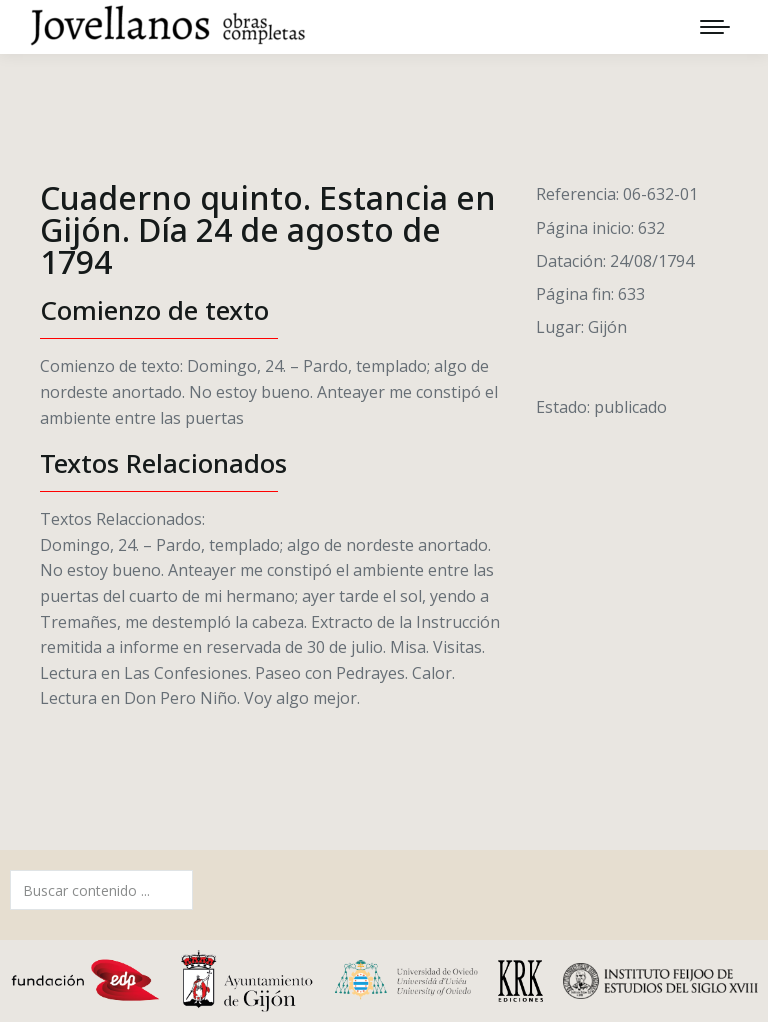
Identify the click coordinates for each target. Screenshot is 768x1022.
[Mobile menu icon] (715, 27)
